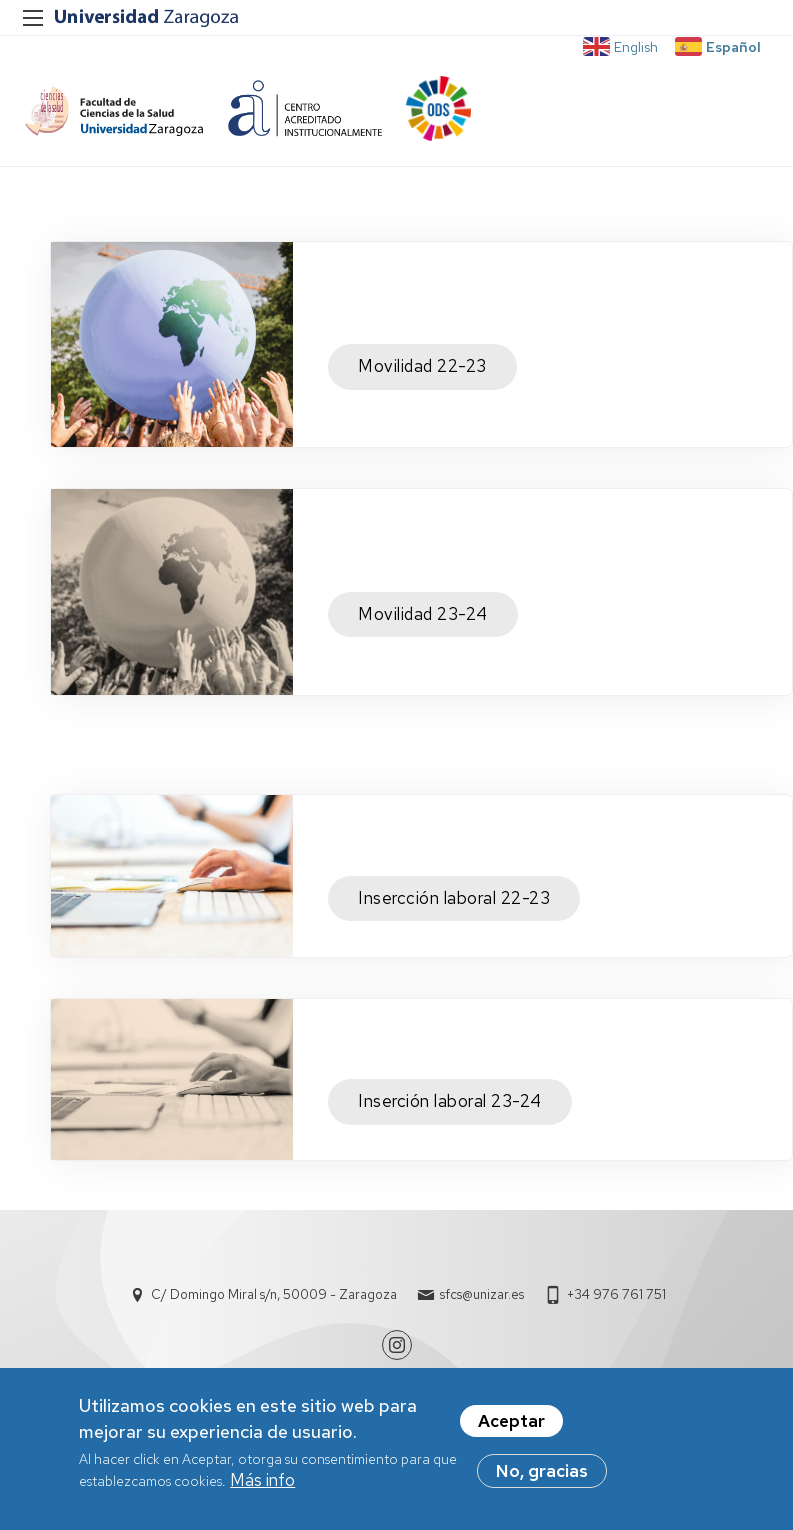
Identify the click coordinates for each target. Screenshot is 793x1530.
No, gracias (542, 1471)
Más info (262, 1480)
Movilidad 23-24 (423, 614)
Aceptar (511, 1421)
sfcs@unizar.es (482, 1294)
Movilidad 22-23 (422, 366)
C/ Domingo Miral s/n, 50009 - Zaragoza (274, 1294)
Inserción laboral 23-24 (450, 1101)
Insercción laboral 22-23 (454, 898)
